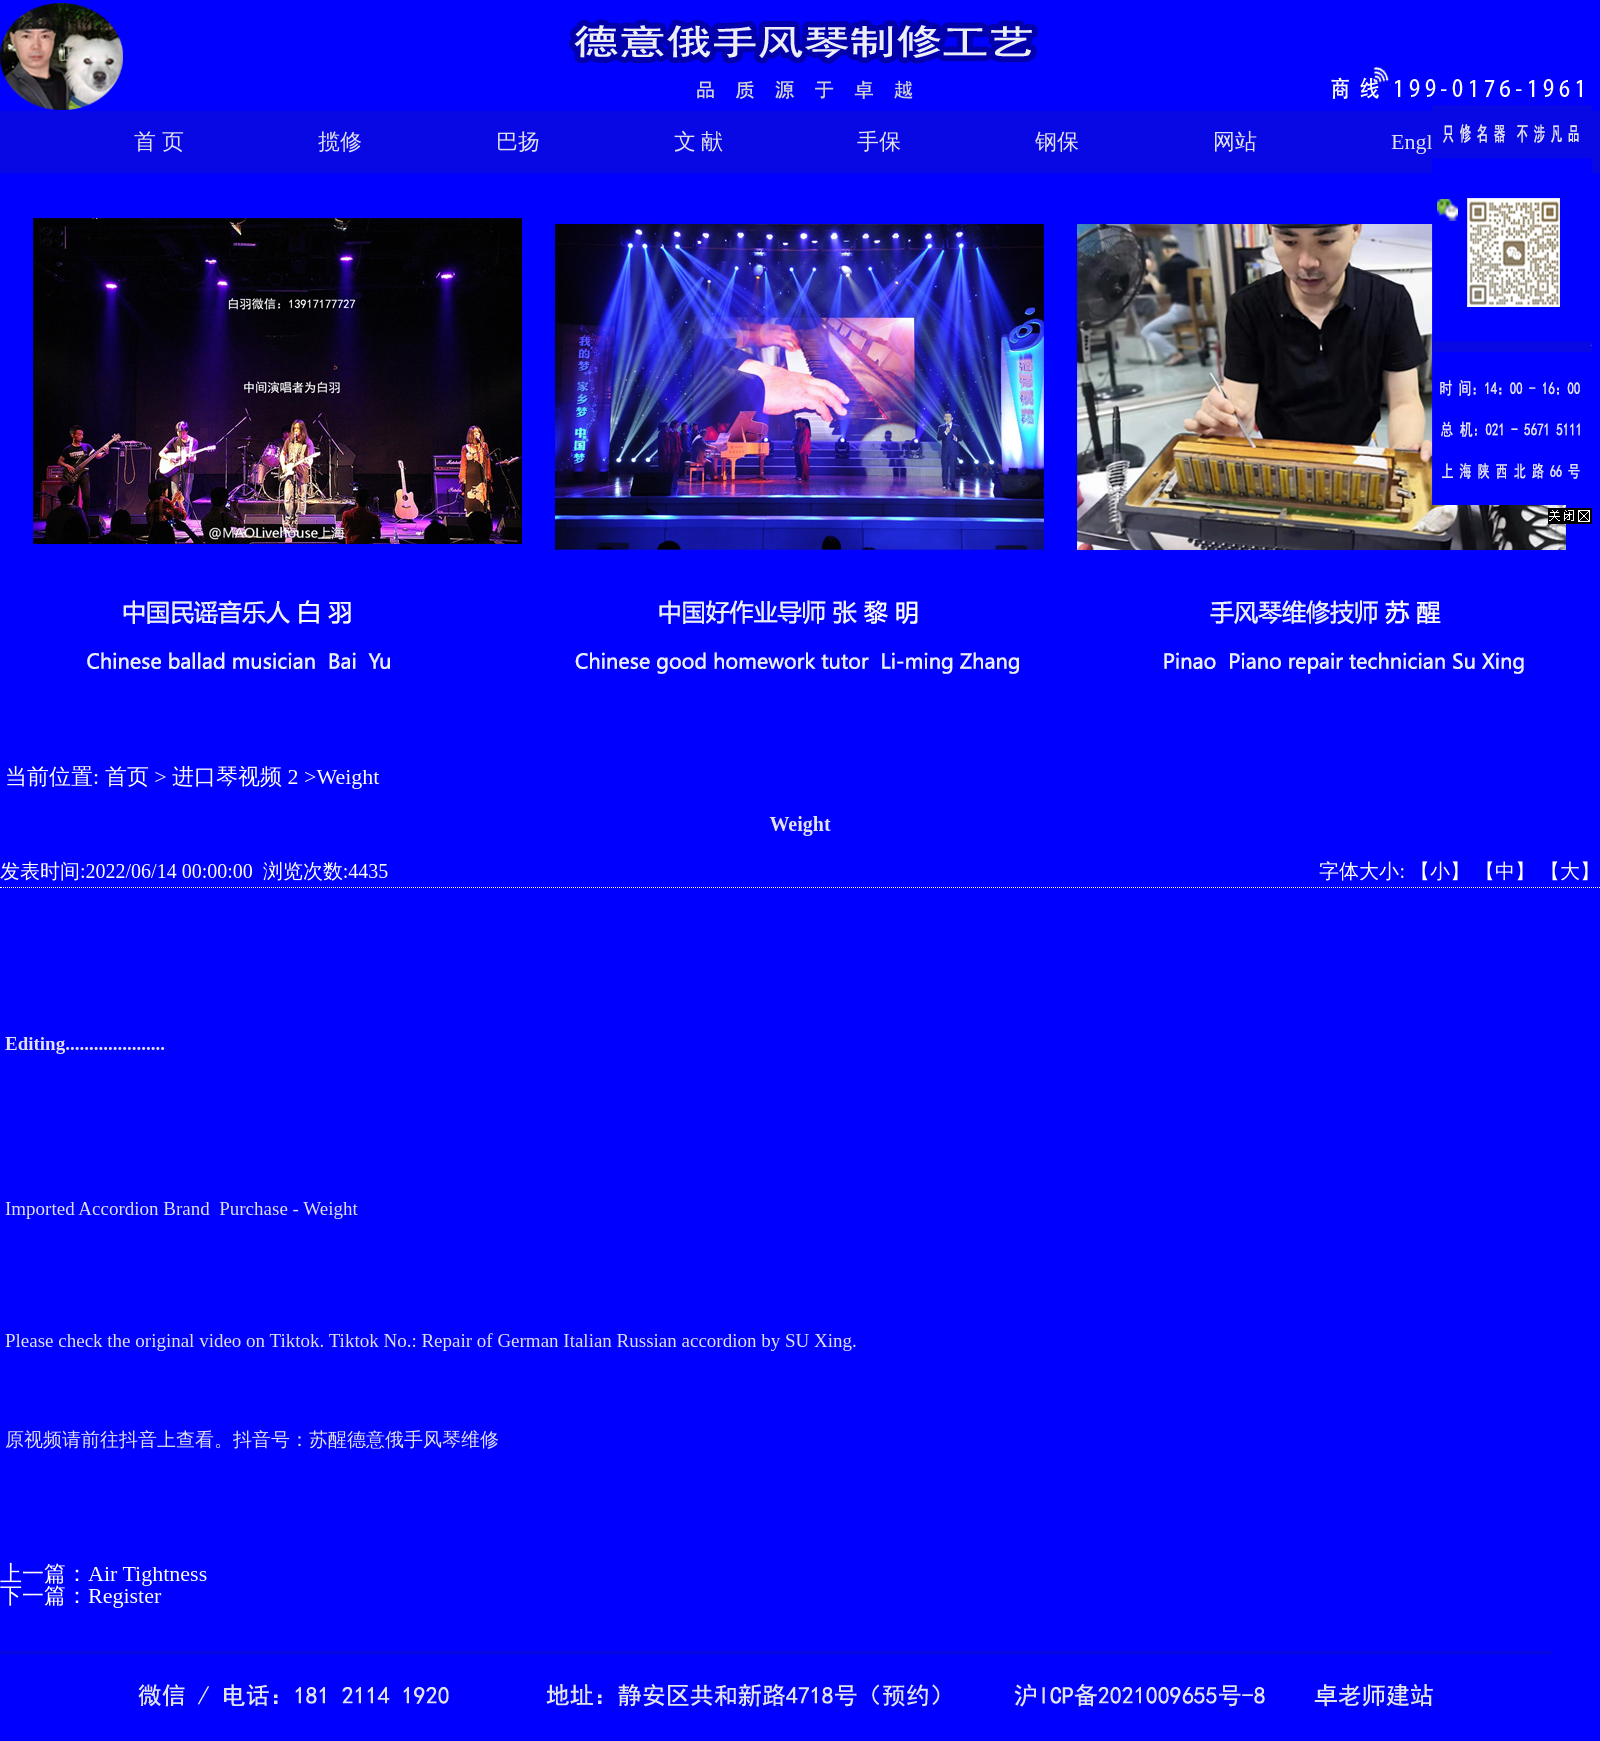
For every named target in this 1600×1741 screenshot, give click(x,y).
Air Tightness (147, 1573)
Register (124, 1595)
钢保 (1057, 141)
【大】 (1570, 871)
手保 (879, 141)
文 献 (699, 141)
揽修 (340, 141)
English (1424, 141)
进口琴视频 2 (235, 776)
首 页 (159, 141)
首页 (127, 776)
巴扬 (518, 141)
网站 (1235, 141)
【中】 (1505, 871)
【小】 (1440, 871)
